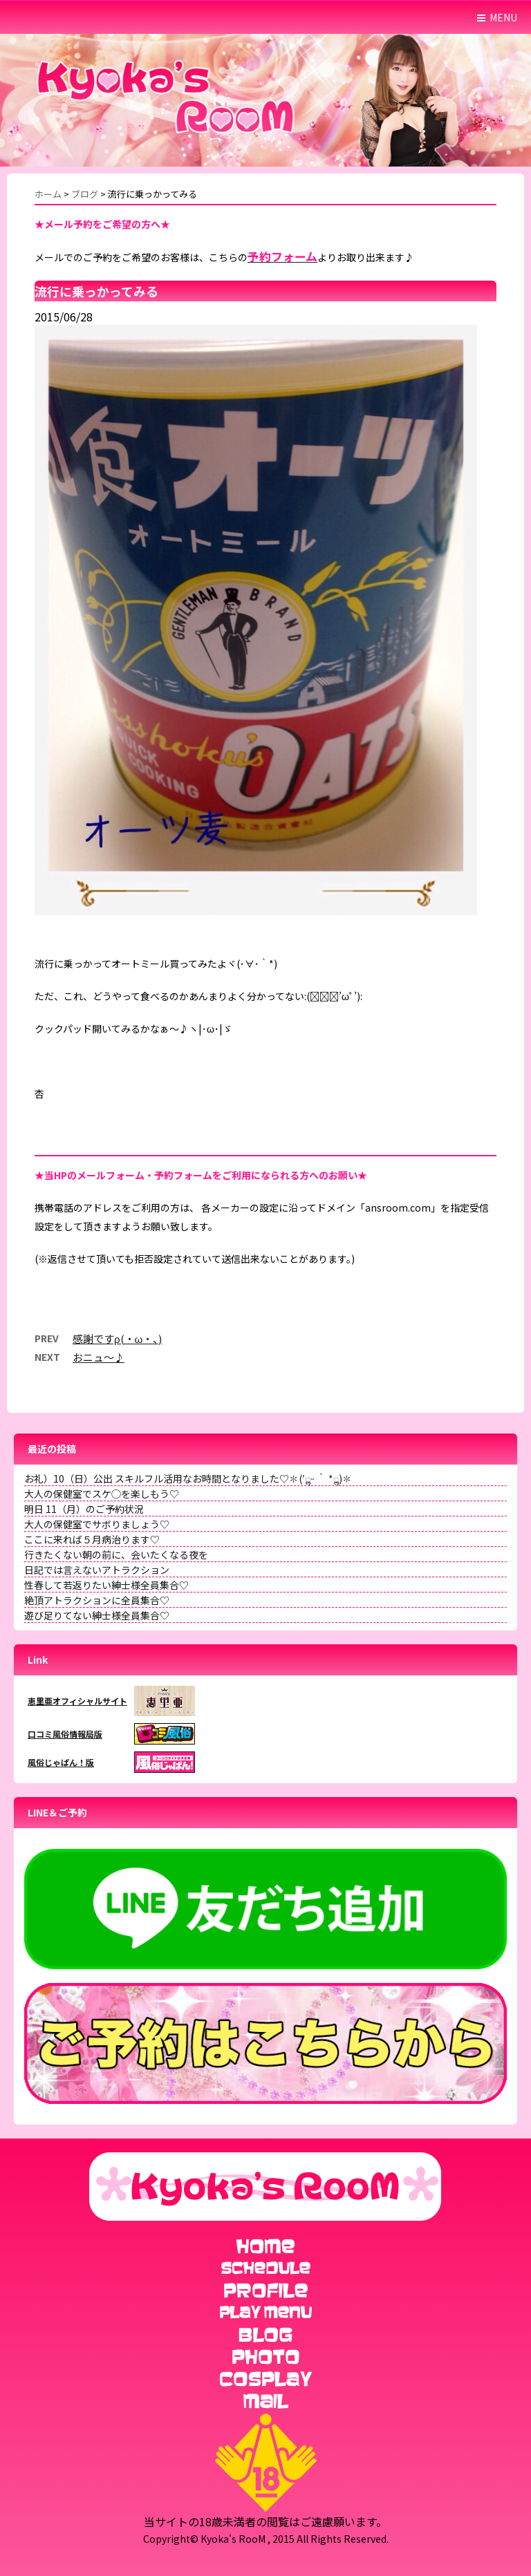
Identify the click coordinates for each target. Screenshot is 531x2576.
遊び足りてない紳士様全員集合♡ (96, 1615)
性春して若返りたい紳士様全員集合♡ (106, 1585)
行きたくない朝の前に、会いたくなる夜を (116, 1554)
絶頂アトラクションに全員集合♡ (96, 1600)
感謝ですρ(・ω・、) (117, 1338)
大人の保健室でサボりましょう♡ (96, 1524)
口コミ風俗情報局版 (65, 1734)
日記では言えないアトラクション (96, 1570)
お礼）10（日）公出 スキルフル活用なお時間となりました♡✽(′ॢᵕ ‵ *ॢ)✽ (188, 1478)
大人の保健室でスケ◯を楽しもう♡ (101, 1494)
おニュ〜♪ (98, 1357)
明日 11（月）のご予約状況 (84, 1509)
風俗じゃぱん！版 (61, 1762)
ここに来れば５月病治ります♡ (92, 1539)
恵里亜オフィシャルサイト (77, 1701)
